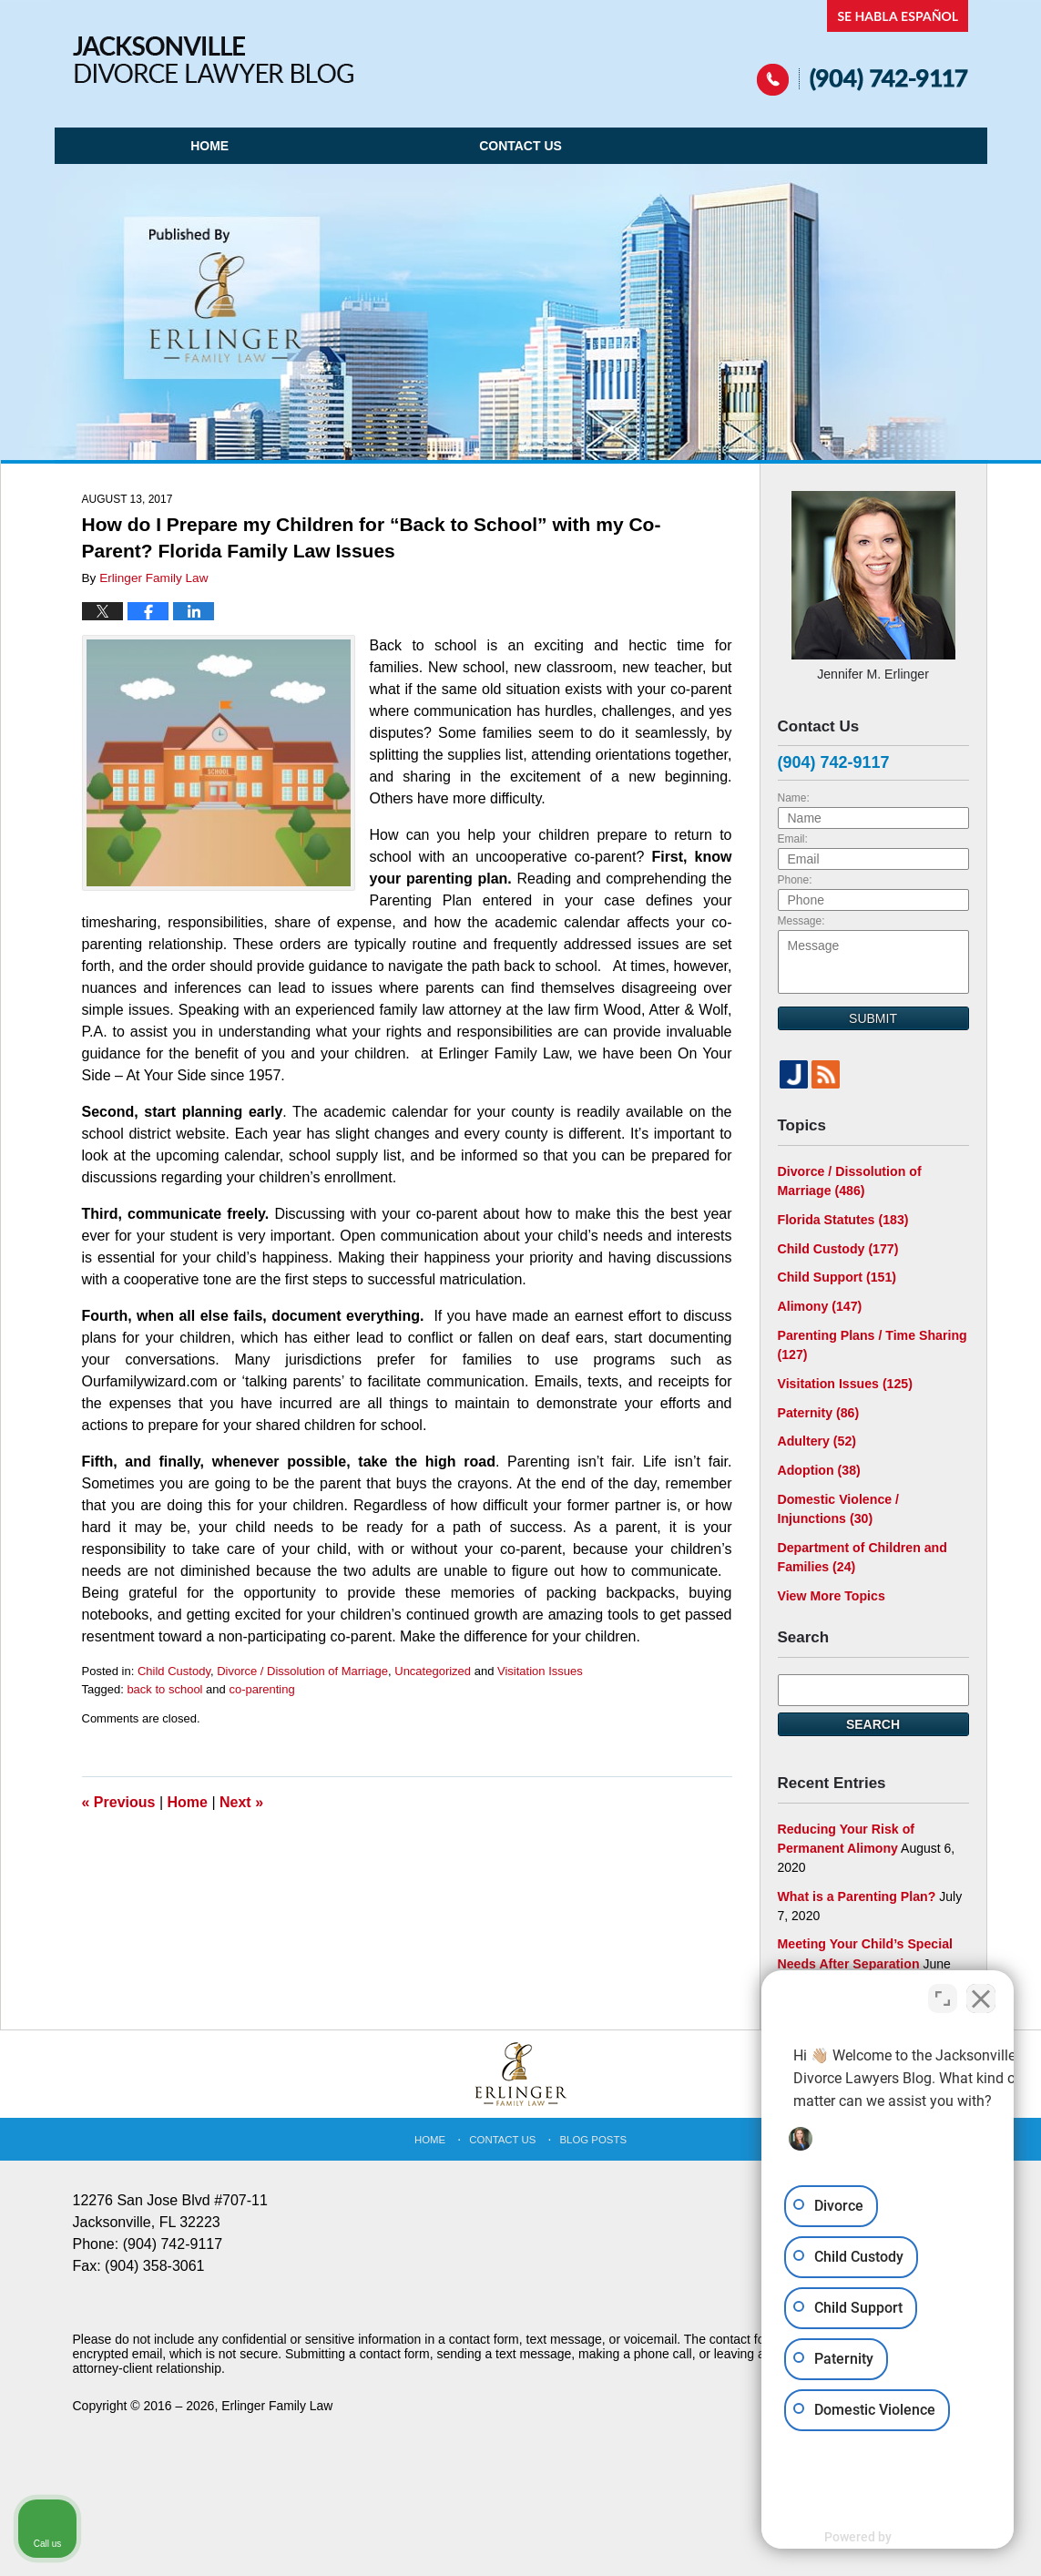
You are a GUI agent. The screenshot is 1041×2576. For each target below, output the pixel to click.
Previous (119, 1802)
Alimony (820, 1304)
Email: (793, 839)
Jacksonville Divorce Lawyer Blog (213, 59)
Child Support (836, 1276)
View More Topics (831, 1591)
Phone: (795, 880)
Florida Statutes (842, 1218)
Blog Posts (593, 2134)
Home (209, 145)
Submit (873, 1018)
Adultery (817, 1438)
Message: (801, 921)
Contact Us (520, 145)
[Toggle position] (942, 1994)
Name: (794, 798)
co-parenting (261, 1689)
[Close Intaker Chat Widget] (980, 1994)
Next (241, 1802)
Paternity (818, 1410)
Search (873, 1719)
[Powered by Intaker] (886, 2537)
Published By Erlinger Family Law (863, 48)
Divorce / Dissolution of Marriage (302, 1671)
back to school (164, 1689)
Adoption (819, 1467)
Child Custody (174, 1671)
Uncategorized (432, 1671)
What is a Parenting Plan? (856, 1891)
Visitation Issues (540, 1671)
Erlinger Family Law (277, 2400)
